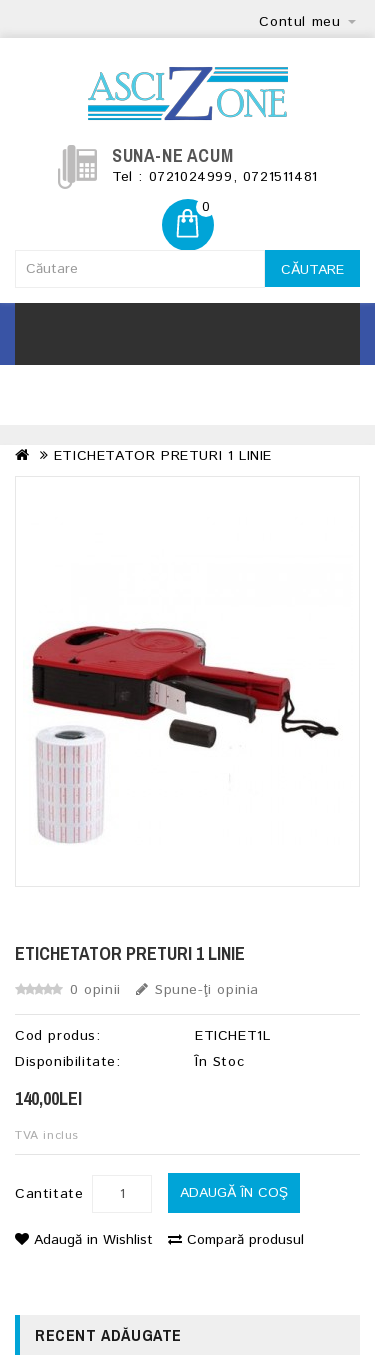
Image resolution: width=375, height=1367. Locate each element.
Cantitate (49, 1194)
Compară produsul (236, 1240)
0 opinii (95, 990)
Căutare (312, 270)
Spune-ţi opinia (197, 990)
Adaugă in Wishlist (84, 1240)
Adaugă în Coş (234, 1193)
